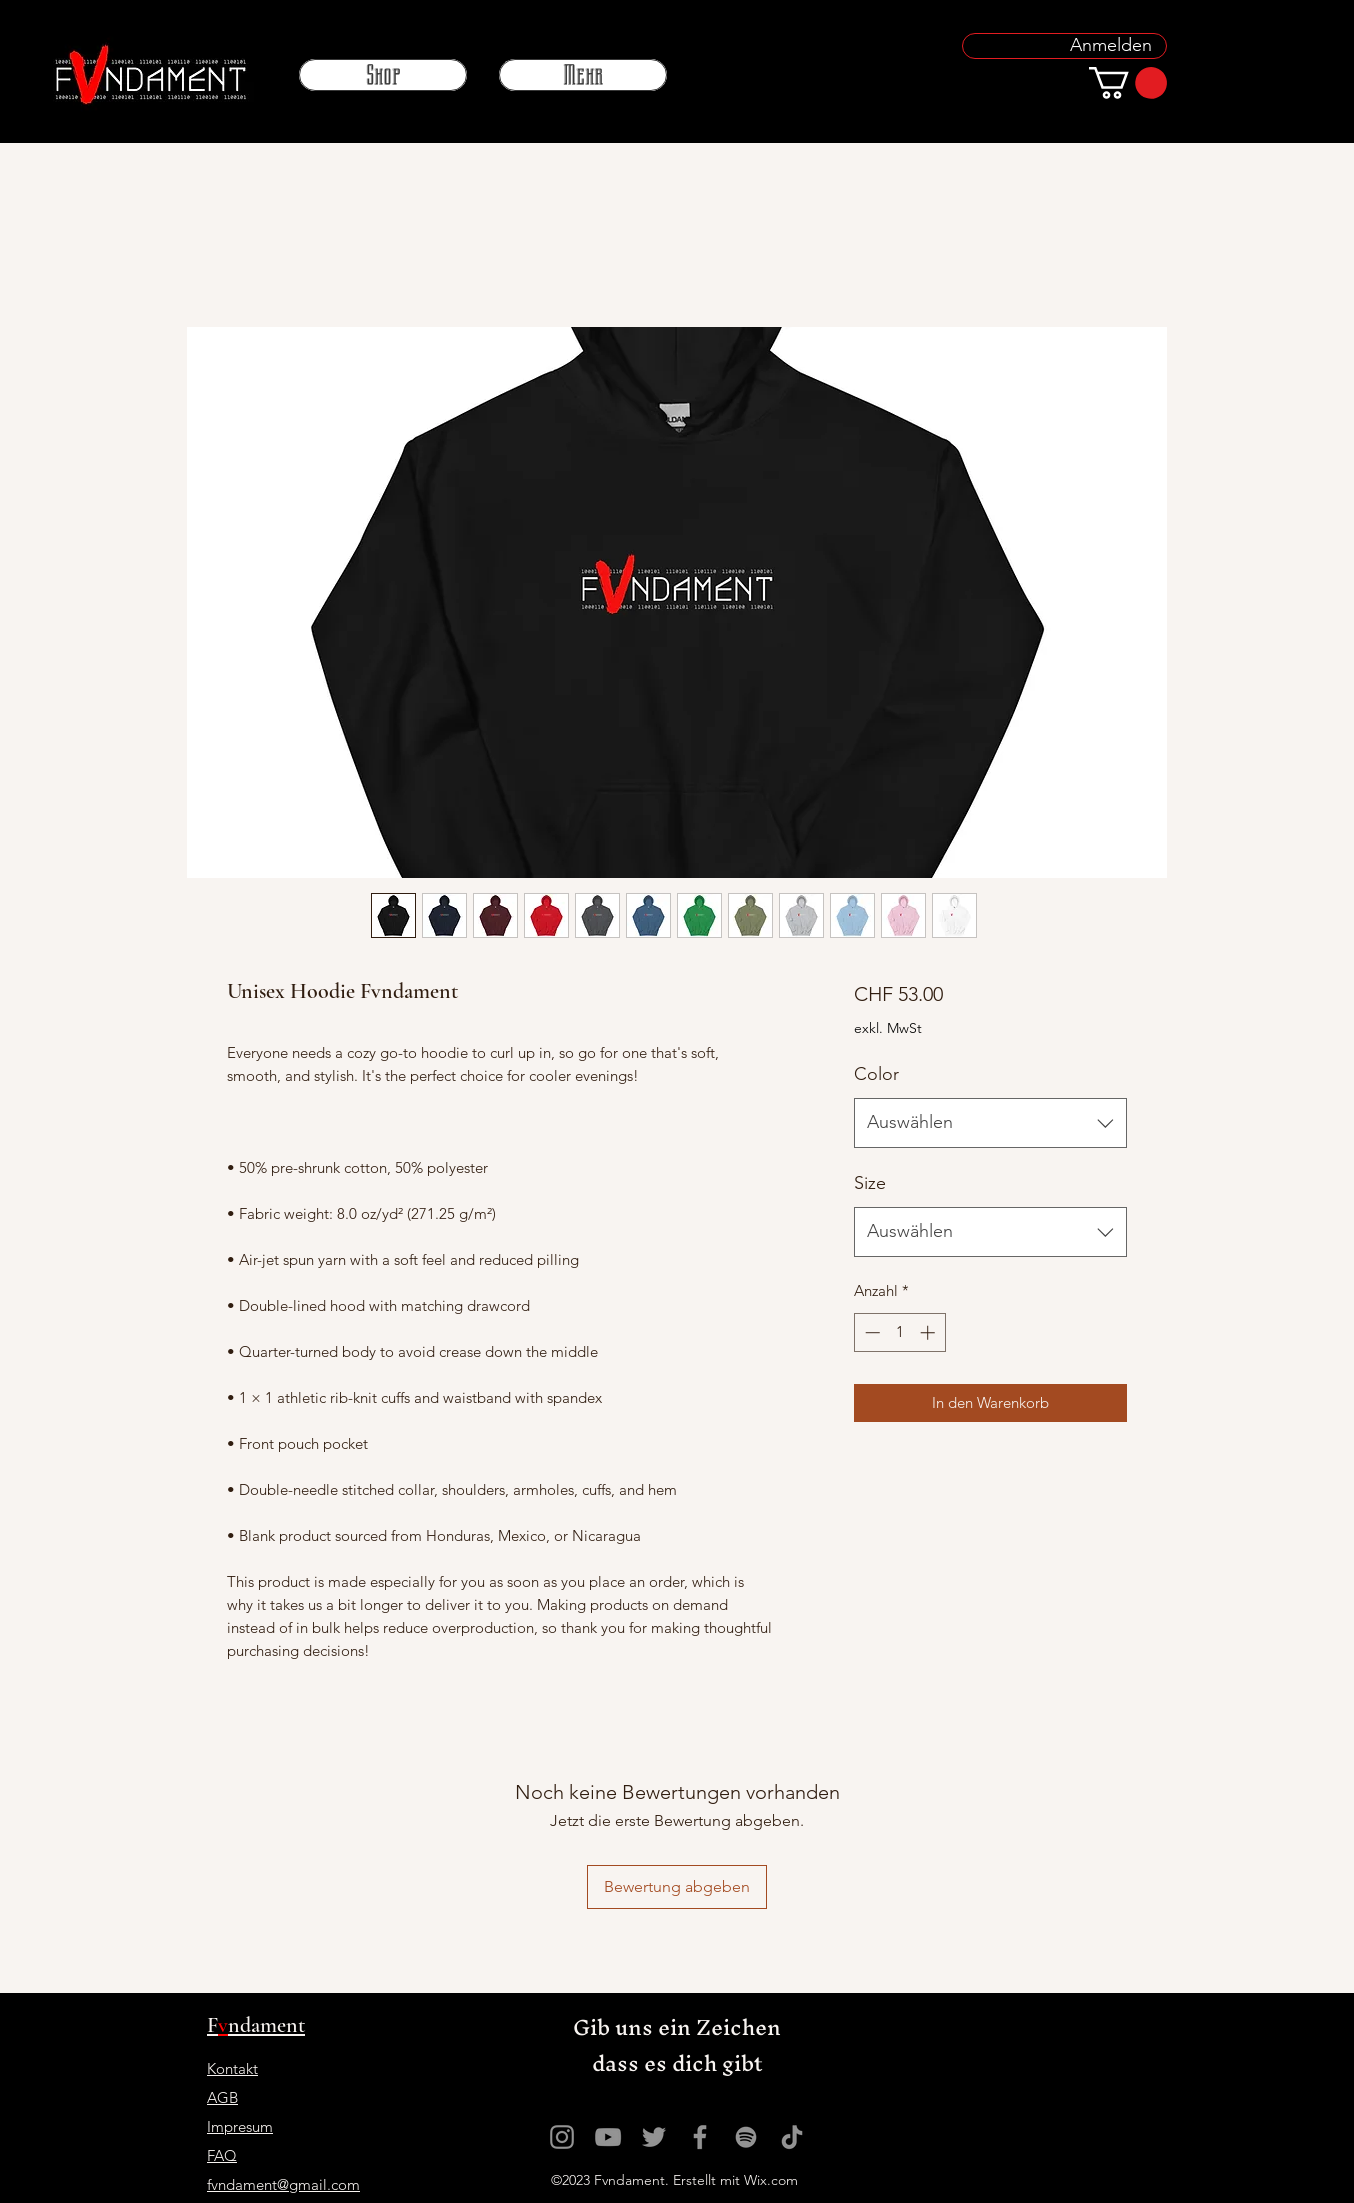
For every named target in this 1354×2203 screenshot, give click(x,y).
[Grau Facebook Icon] (700, 2137)
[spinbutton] (899, 1332)
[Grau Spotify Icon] (746, 2137)
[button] (1128, 83)
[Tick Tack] (792, 2137)
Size (870, 1183)
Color (876, 1074)
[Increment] (929, 1332)
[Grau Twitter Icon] (654, 2137)
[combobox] (990, 1123)
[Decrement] (870, 1332)
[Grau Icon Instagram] (562, 2137)
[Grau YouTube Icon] (608, 2137)
